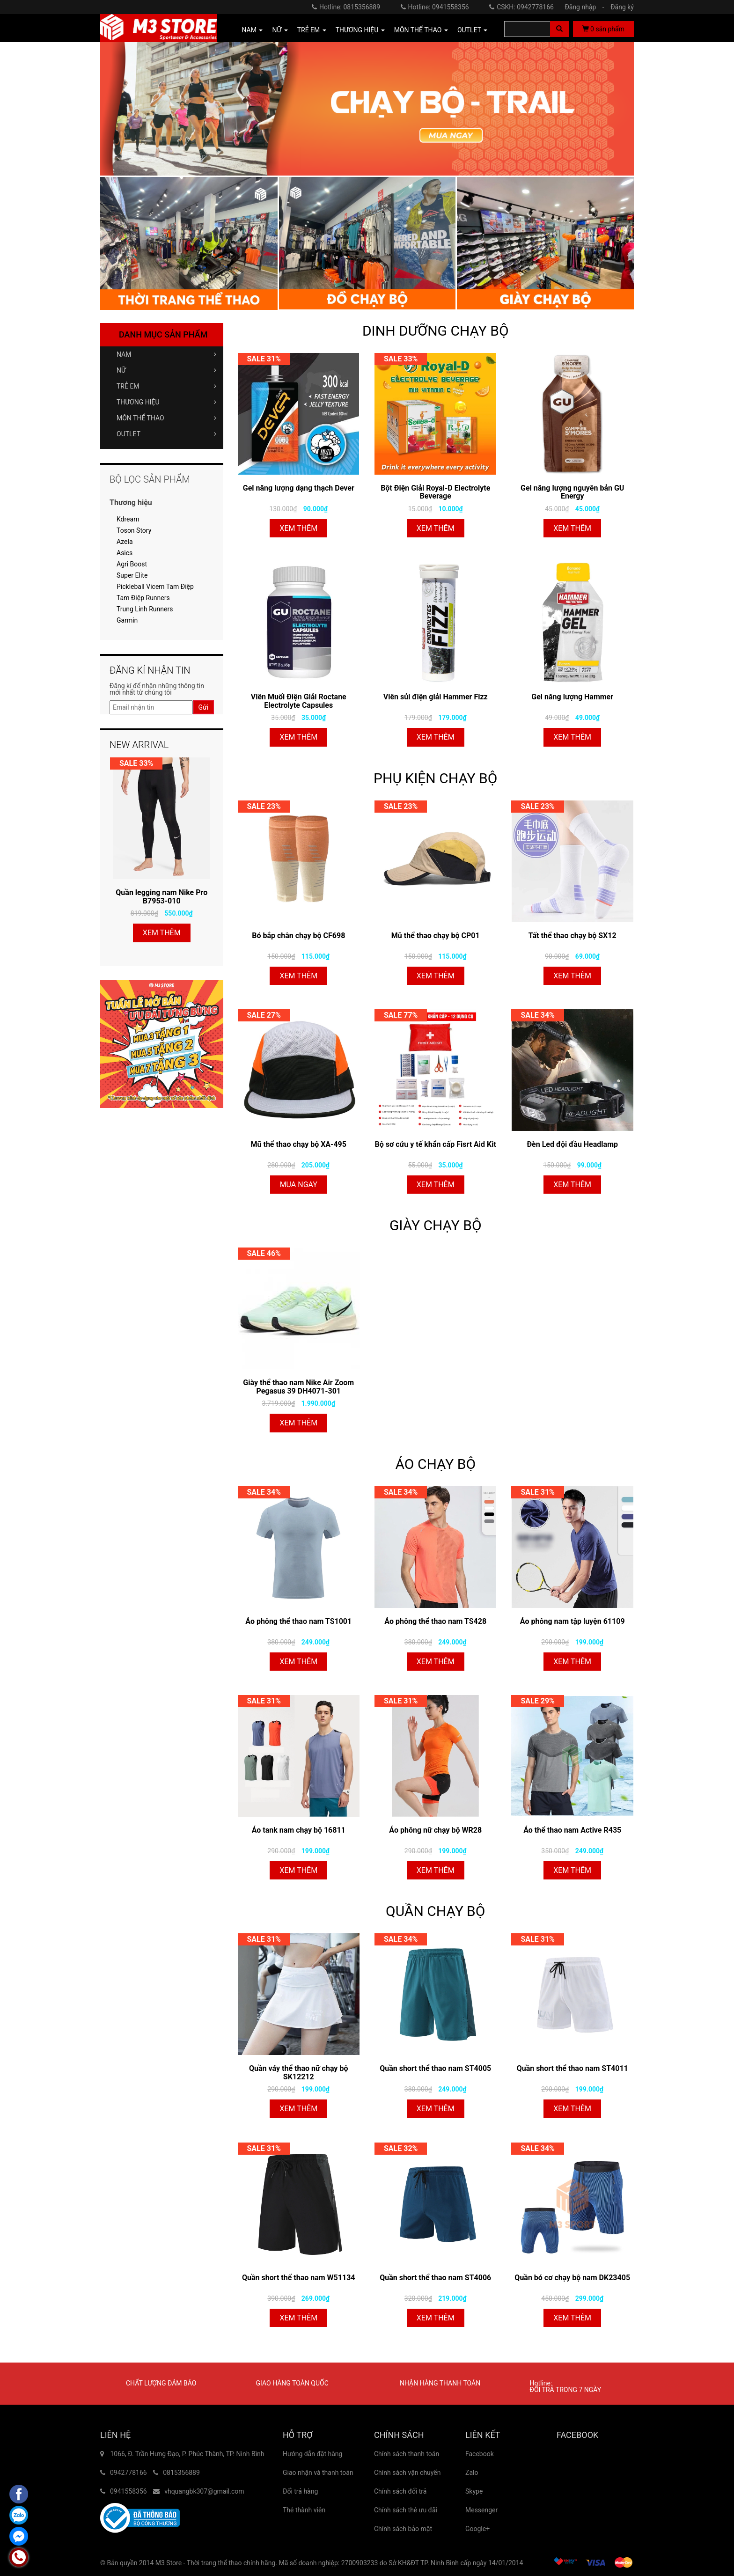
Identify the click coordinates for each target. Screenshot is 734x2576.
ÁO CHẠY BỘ (435, 1464)
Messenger (481, 2510)
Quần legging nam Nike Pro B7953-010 (161, 896)
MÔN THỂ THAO (166, 418)
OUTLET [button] (472, 30)
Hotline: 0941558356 (435, 7)
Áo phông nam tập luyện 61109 (572, 1621)
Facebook (479, 2454)
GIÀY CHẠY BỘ (435, 1225)
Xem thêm (298, 528)
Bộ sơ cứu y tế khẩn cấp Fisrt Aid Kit (435, 1144)
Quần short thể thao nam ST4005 (435, 2068)
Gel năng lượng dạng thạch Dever (298, 488)
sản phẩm (603, 29)
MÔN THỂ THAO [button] (421, 30)
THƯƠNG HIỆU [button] (360, 30)
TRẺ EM (166, 386)
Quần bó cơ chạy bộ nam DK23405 (572, 2277)
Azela (125, 541)
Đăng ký (622, 7)
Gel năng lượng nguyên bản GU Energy (572, 492)
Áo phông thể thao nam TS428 (435, 1621)
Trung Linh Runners (145, 609)
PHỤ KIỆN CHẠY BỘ (435, 778)
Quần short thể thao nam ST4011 (572, 2068)
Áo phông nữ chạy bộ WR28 (435, 1830)
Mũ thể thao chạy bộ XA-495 (298, 1144)
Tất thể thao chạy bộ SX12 (572, 935)
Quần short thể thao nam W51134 (298, 2277)
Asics (124, 553)
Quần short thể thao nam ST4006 (435, 2277)
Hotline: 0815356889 (346, 7)
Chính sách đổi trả (400, 2491)
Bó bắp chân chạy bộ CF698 (298, 935)
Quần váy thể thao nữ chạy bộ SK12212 (298, 2072)
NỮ (166, 370)
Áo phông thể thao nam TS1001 (298, 1621)
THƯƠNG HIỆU (166, 402)
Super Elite (132, 575)
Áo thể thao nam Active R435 (572, 1830)
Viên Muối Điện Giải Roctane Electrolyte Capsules (298, 701)
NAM (166, 354)
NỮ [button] (279, 30)
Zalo (471, 2472)
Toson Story (134, 530)
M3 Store (168, 2563)
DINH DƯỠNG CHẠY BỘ (435, 331)
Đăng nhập (587, 7)
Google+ (477, 2528)
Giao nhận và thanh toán (318, 2472)
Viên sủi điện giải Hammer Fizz (435, 696)
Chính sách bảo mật (403, 2528)
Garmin (127, 620)
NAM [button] (252, 30)
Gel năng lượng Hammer (572, 696)
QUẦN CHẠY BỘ (435, 1911)
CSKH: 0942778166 (521, 7)
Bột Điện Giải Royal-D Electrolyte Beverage (435, 492)
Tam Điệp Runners (143, 598)
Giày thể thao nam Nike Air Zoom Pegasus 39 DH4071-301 (298, 1386)
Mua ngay (298, 1184)
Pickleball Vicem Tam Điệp (155, 586)
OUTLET (166, 434)
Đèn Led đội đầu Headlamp (572, 1144)
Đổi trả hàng (300, 2491)
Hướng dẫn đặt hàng (312, 2454)
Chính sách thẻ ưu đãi (405, 2510)
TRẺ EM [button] (311, 30)
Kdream (128, 519)
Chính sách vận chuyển (407, 2472)
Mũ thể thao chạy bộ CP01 (435, 935)
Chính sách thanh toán (406, 2454)
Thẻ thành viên (304, 2510)
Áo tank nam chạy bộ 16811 (298, 1830)
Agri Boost (132, 564)
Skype (474, 2491)
